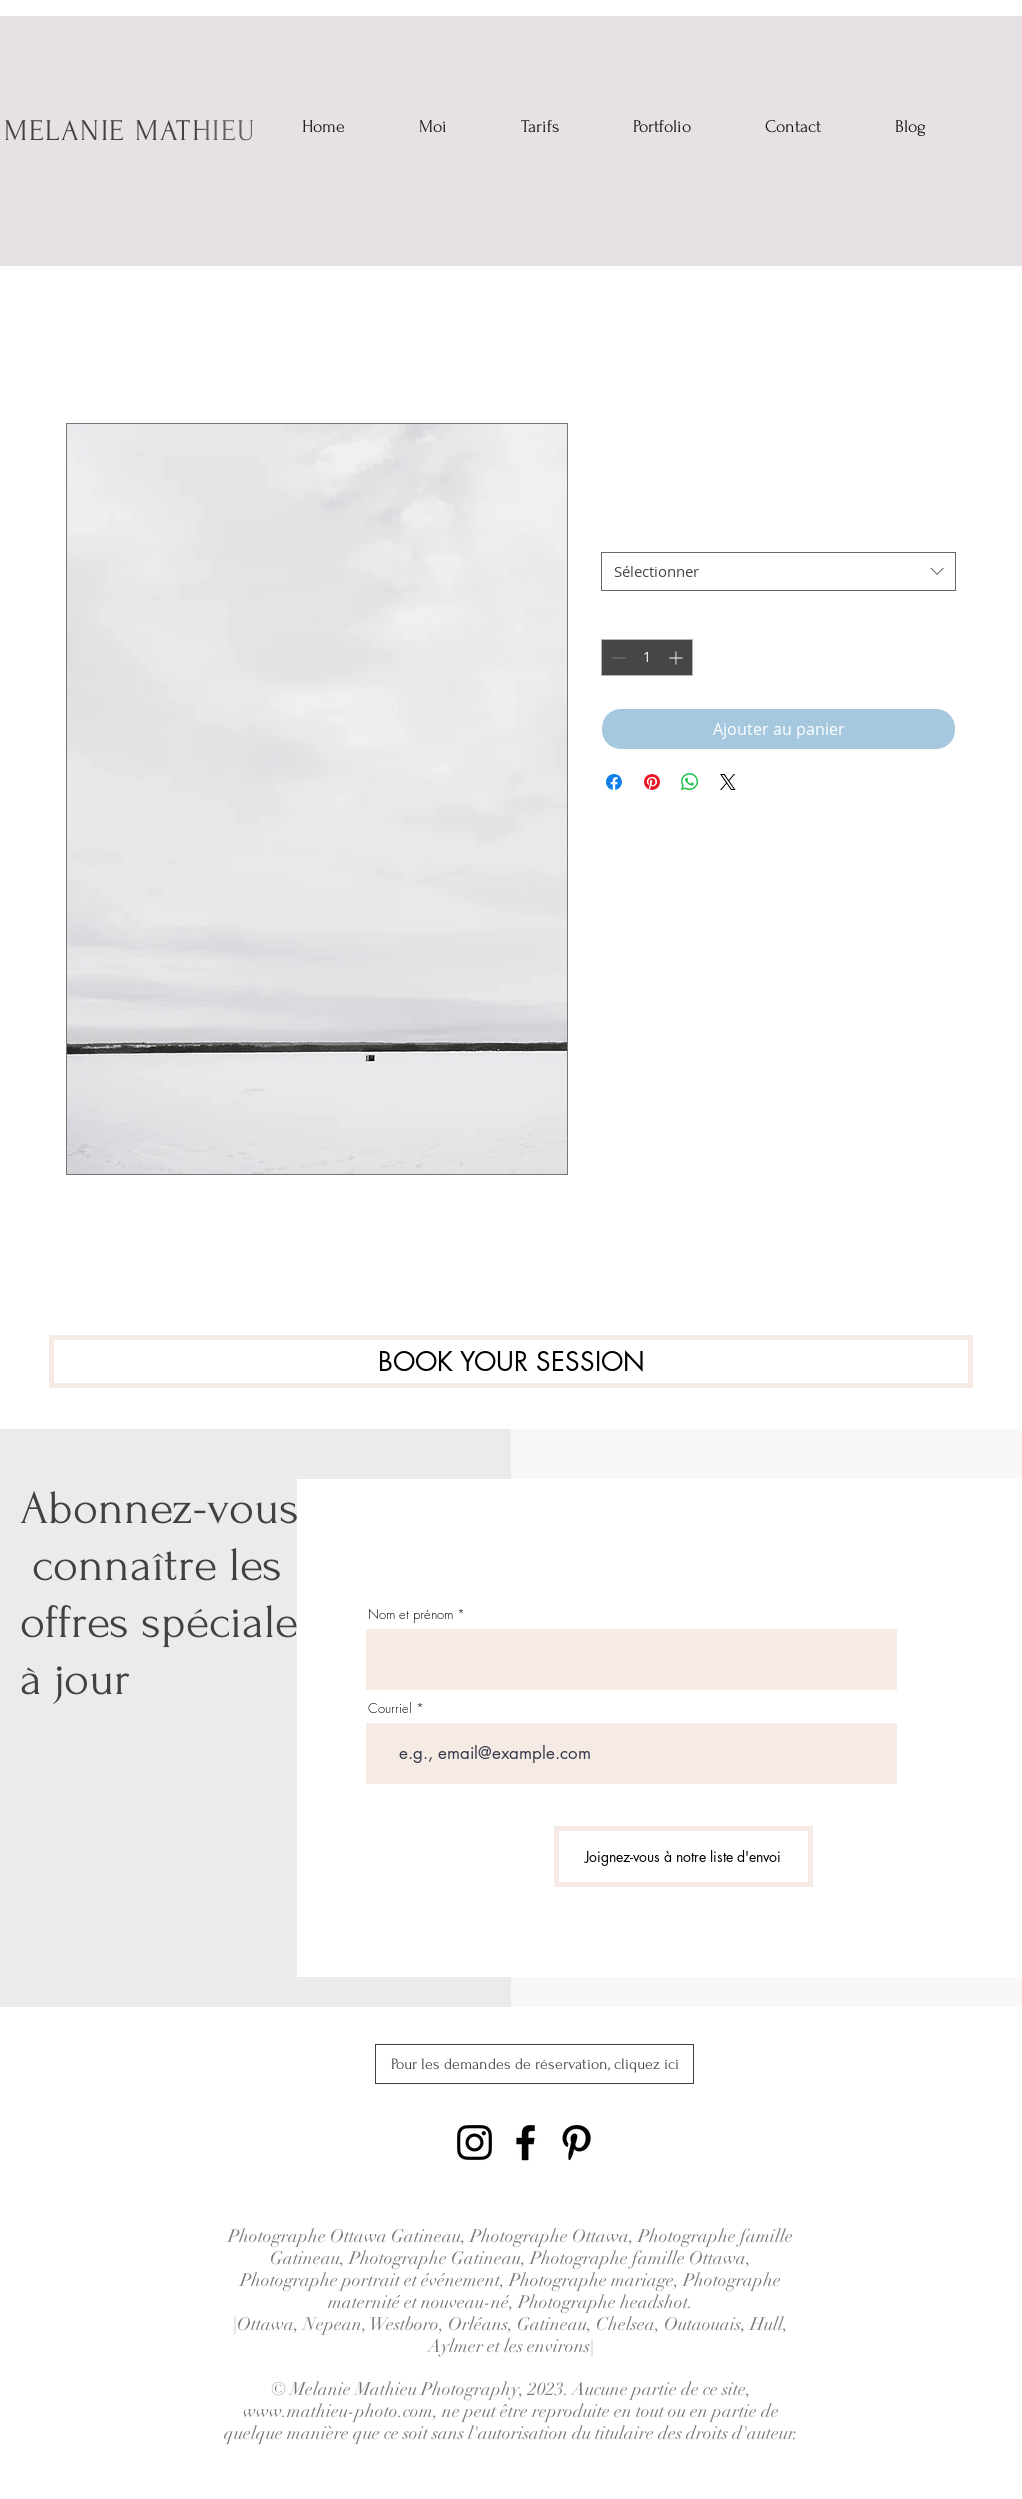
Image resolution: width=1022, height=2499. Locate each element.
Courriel (390, 1708)
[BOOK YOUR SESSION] (511, 1361)
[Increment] (677, 657)
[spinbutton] (647, 657)
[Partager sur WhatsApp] (690, 782)
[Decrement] (616, 657)
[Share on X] (728, 782)
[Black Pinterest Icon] (576, 2142)
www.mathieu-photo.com (338, 2411)
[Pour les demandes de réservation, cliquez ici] (534, 2064)
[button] (662, 122)
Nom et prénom (410, 1614)
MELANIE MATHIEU (130, 130)
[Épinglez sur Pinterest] (652, 782)
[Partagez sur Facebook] (614, 782)
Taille (618, 534)
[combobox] (778, 571)
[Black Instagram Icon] (474, 2142)
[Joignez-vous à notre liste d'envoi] (683, 1856)
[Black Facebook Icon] (525, 2142)
